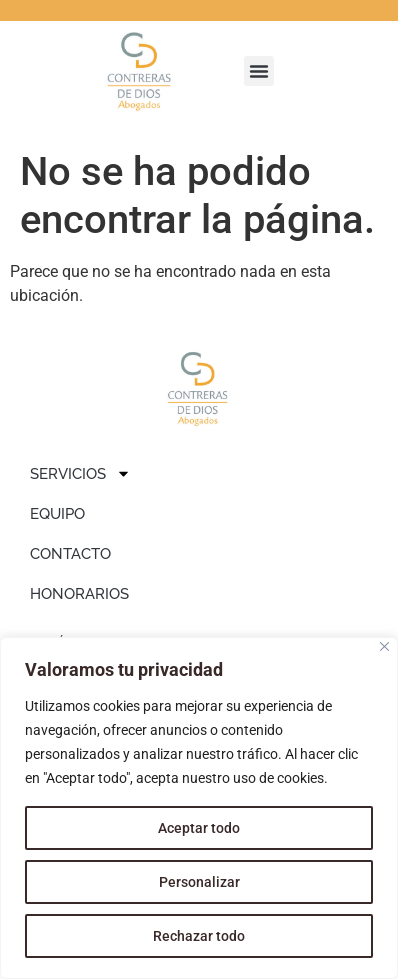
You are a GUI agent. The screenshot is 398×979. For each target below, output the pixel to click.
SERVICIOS (80, 473)
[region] (199, 808)
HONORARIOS (79, 594)
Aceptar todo (199, 828)
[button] (259, 71)
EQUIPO (57, 514)
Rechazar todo (199, 936)
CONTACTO (70, 554)
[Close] (384, 646)
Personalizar (199, 882)
